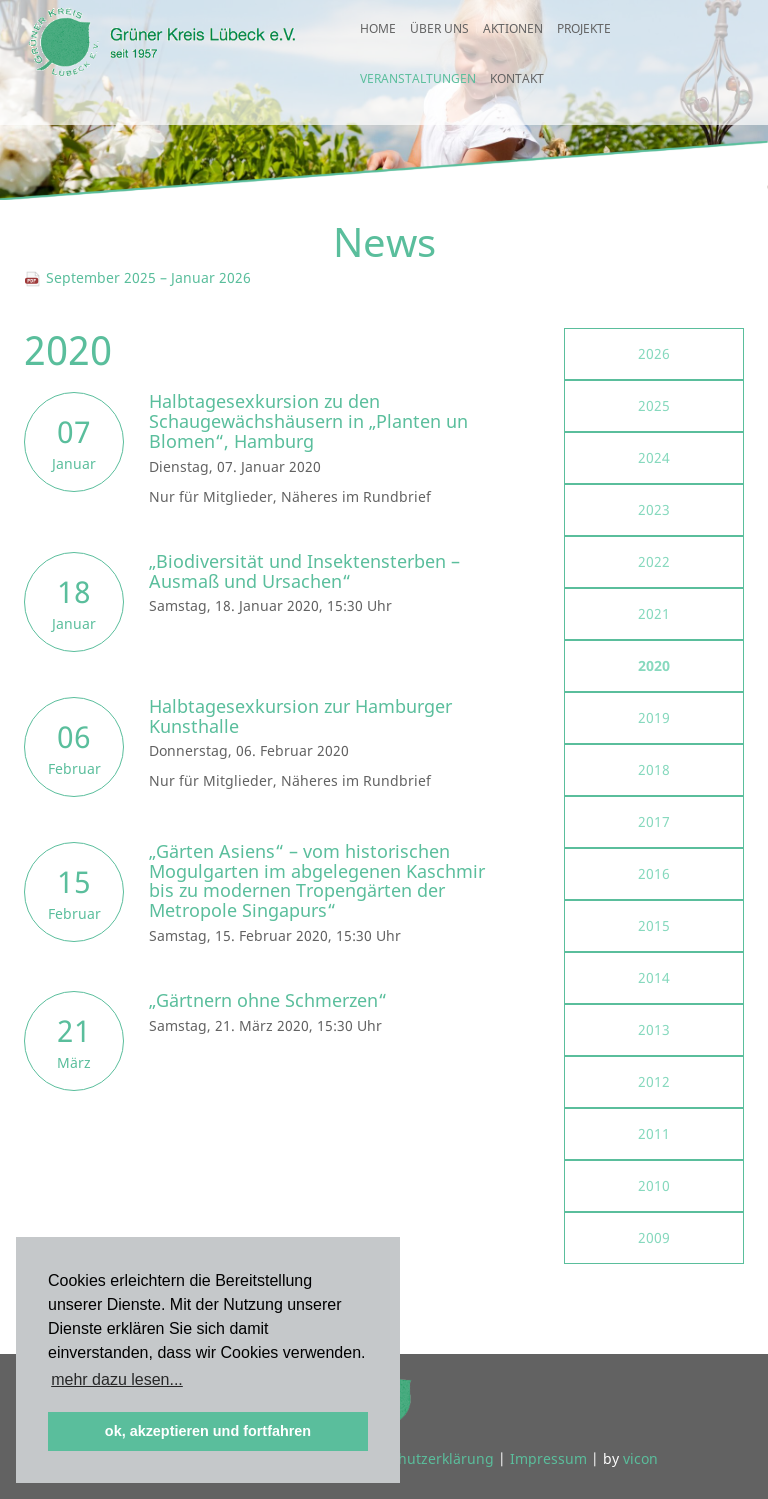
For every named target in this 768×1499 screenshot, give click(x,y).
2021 (654, 613)
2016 (654, 873)
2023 (654, 509)
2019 (654, 717)
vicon (640, 1458)
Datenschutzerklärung (419, 1458)
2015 (654, 925)
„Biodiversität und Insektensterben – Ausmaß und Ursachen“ (304, 571)
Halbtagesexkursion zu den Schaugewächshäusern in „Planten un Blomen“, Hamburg (308, 421)
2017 (654, 821)
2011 (654, 1133)
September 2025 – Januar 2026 (137, 277)
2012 (654, 1081)
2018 (654, 769)
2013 (654, 1029)
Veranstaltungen (418, 95)
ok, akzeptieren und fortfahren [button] (208, 1431)
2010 (654, 1185)
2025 (654, 405)
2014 (654, 977)
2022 (654, 561)
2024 (654, 457)
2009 (654, 1237)
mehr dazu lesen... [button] (117, 1379)
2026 (654, 353)
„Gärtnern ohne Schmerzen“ (268, 1000)
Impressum (548, 1458)
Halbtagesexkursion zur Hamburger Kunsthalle (300, 716)
